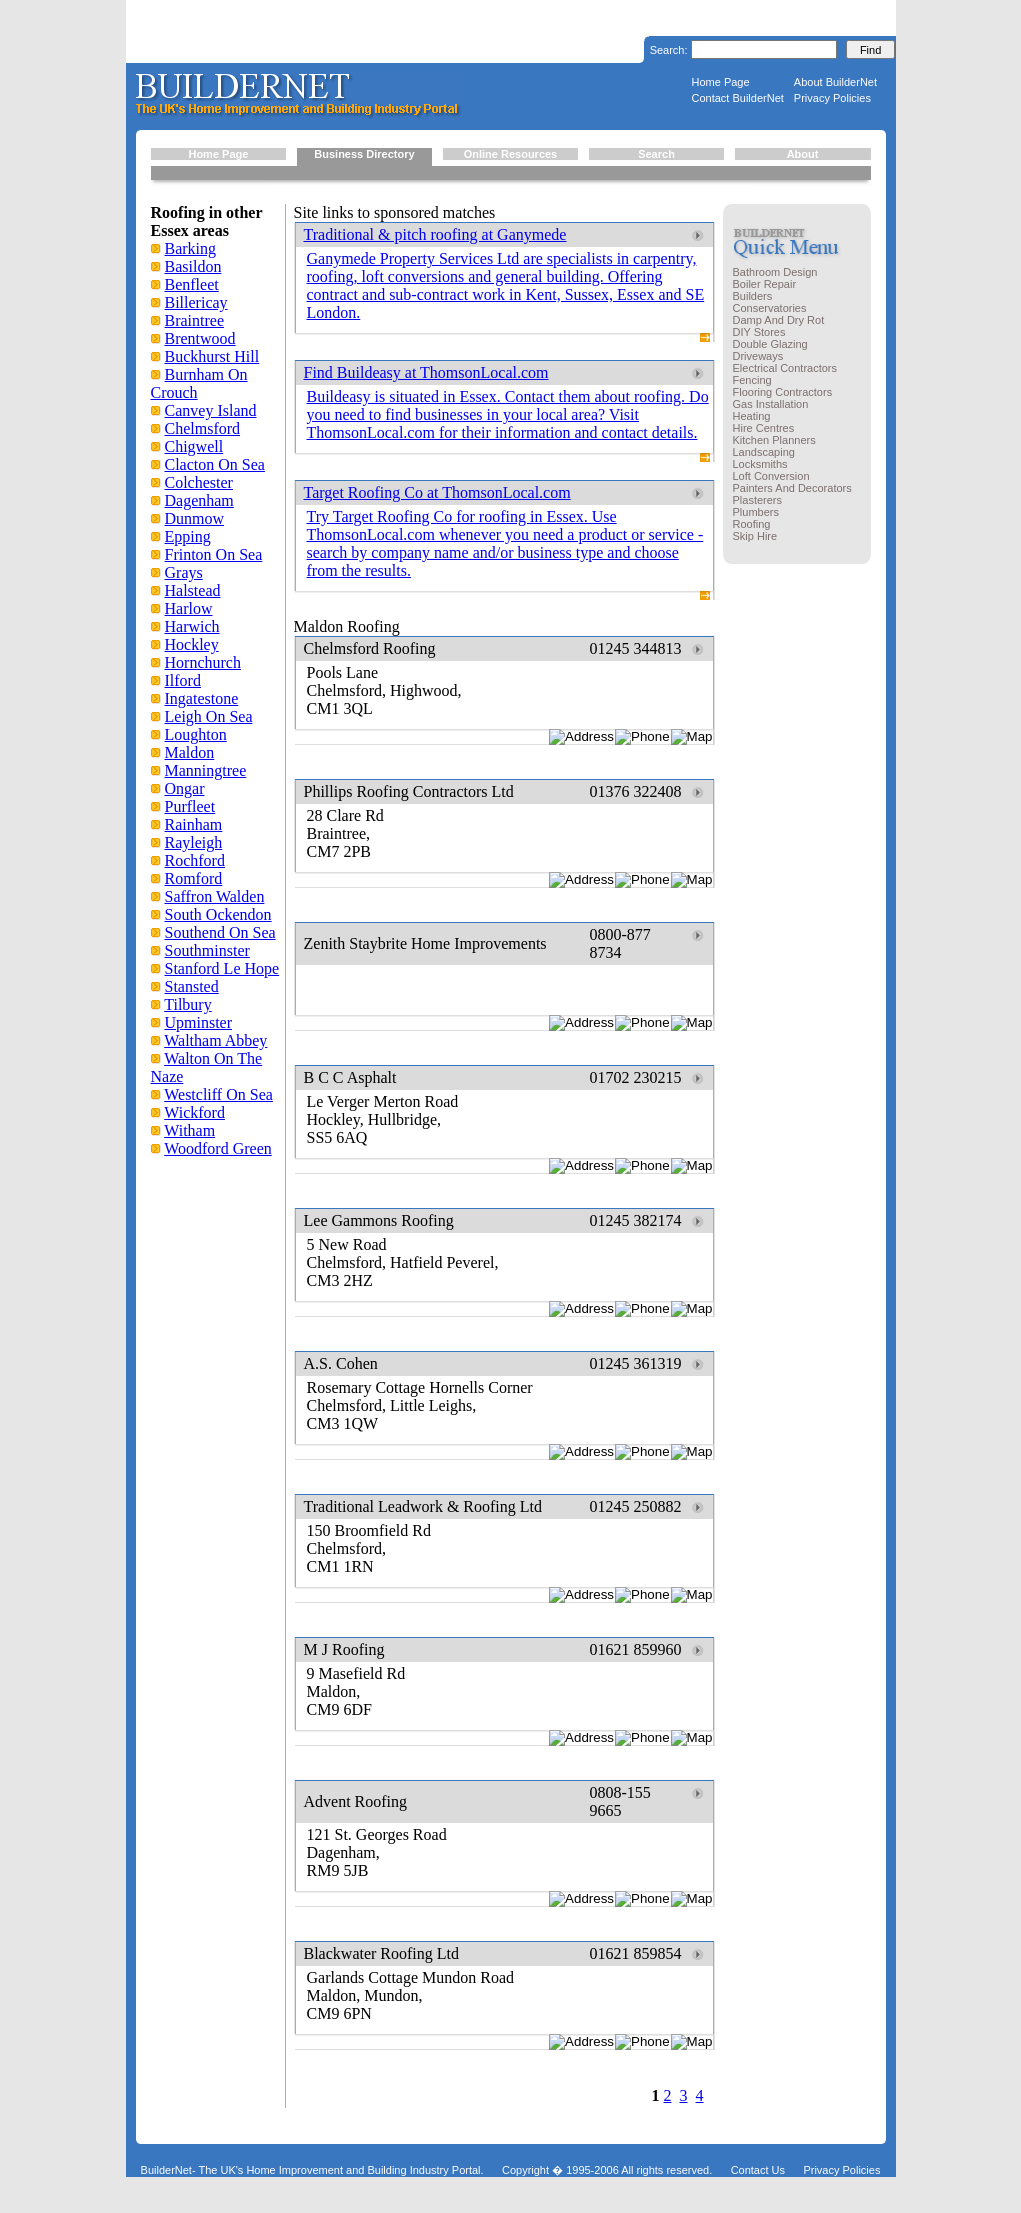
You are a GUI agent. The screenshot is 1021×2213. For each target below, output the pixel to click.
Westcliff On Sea (218, 1094)
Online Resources (511, 154)
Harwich (192, 626)
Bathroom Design (775, 272)
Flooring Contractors (783, 392)
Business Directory (364, 154)
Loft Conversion (771, 476)
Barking (191, 248)
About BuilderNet (835, 82)
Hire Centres (764, 428)
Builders (753, 296)
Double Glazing (770, 344)
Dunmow (195, 518)
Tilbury (187, 1004)
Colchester (199, 482)
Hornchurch (203, 662)
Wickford (194, 1112)
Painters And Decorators (792, 488)
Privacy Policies (832, 98)
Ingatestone (202, 698)
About (803, 154)
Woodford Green (218, 1148)
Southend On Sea (220, 932)
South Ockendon (218, 914)
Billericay (196, 302)
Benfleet (192, 284)
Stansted (192, 986)
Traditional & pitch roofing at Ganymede (435, 234)
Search (656, 154)
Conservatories (770, 308)
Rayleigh (194, 842)
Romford (194, 878)
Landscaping (764, 452)
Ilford (183, 680)
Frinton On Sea (214, 554)
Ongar (185, 788)
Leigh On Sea (209, 716)
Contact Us (758, 2170)
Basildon (193, 266)
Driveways (758, 356)
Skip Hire (755, 536)
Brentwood (200, 338)
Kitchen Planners (774, 440)
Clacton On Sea (215, 464)
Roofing (752, 524)
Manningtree (206, 770)
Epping (188, 536)
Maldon (190, 752)
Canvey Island (211, 410)
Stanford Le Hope (222, 968)
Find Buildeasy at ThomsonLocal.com (426, 372)
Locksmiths (760, 464)
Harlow (189, 608)
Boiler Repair (765, 284)
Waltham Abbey (215, 1040)
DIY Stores (759, 332)
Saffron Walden (215, 896)
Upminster (199, 1022)
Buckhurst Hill (212, 356)
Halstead (193, 590)
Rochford (195, 860)
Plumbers (756, 512)
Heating (752, 416)
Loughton (196, 734)
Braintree (195, 320)
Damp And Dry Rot (779, 320)
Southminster (207, 950)
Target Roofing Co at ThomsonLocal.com (437, 492)
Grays (184, 572)
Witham (189, 1130)
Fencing (752, 380)
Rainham (194, 824)
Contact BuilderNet (738, 98)
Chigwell (194, 446)
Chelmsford (203, 428)
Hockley (192, 644)
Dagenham (199, 500)
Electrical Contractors (785, 368)
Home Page (721, 82)
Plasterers (758, 500)
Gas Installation (771, 404)
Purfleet (190, 806)
